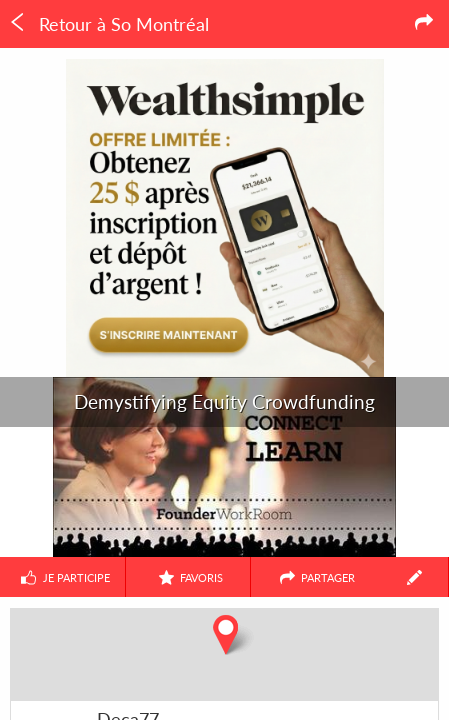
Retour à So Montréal (108, 24)
